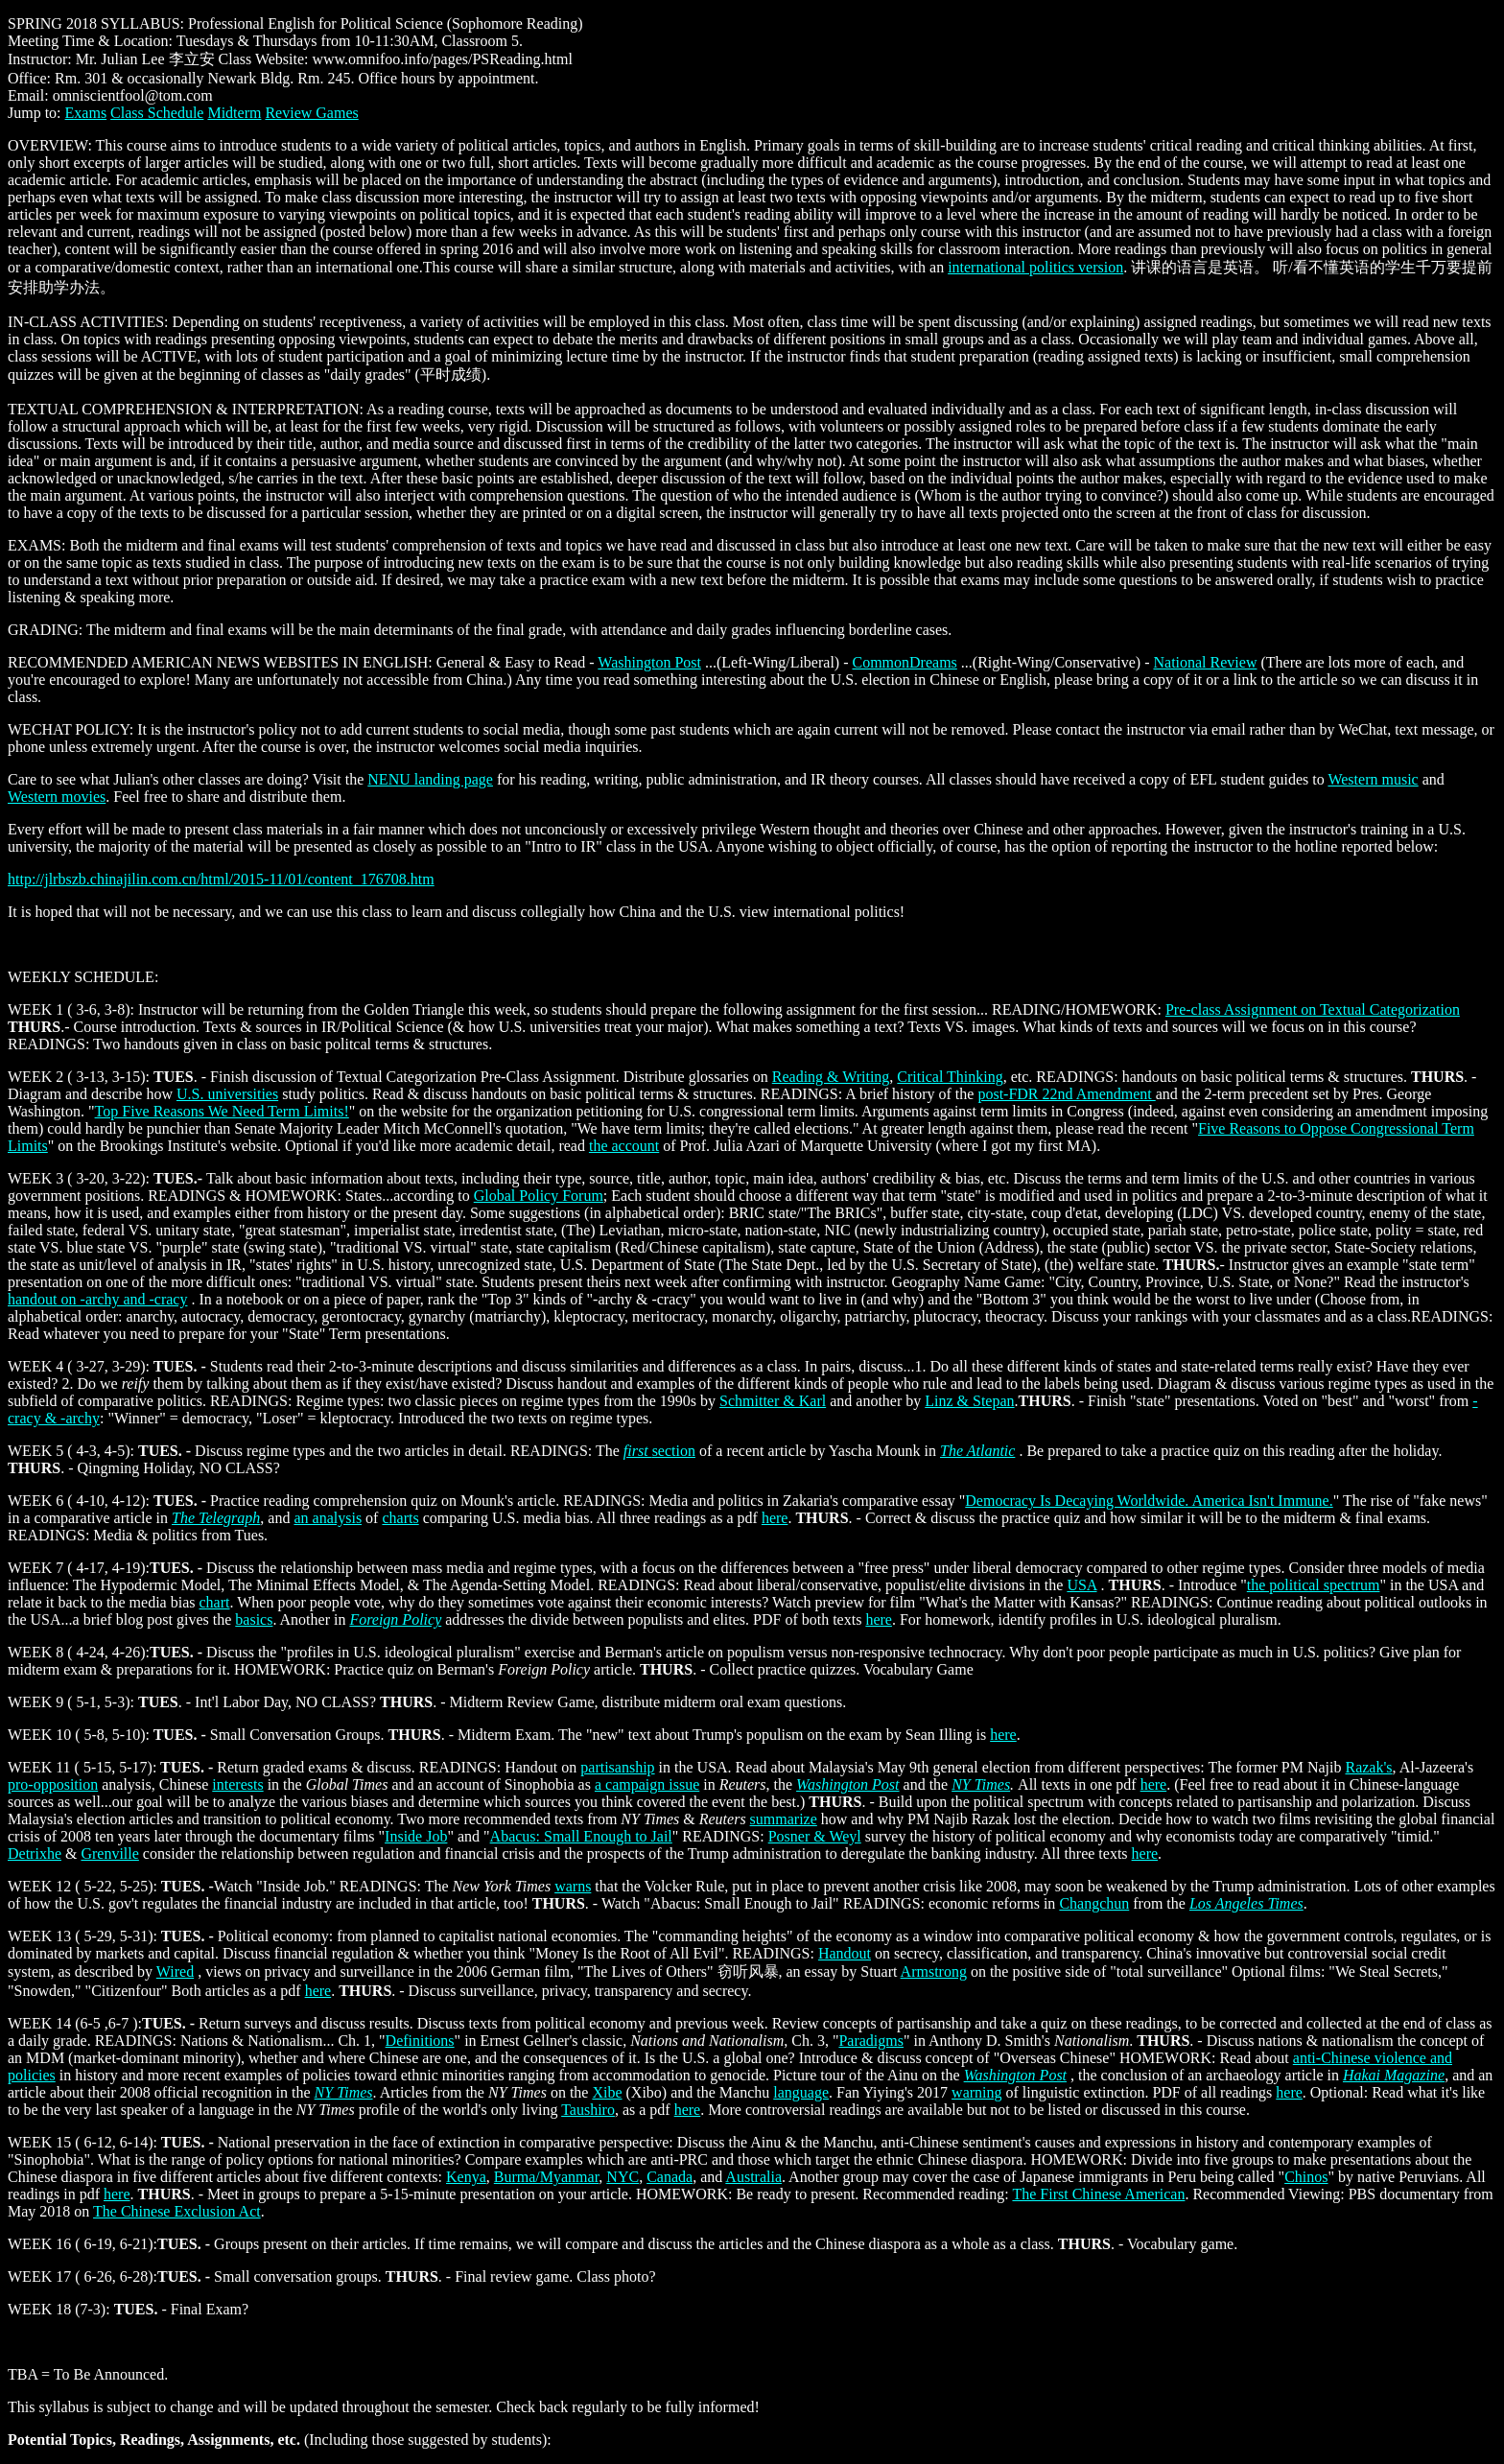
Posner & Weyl (814, 1836)
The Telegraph (216, 1518)
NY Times (981, 1784)
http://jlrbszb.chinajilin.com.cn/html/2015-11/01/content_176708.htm (221, 879)
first (637, 1451)
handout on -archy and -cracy (97, 1299)
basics (253, 1619)
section (673, 1451)
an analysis (328, 1518)
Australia (753, 2177)
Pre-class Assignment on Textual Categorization (1312, 1009)
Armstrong (934, 1971)
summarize (783, 1819)
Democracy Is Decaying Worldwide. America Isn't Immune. (1148, 1500)
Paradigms (871, 2040)
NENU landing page (430, 779)
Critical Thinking (949, 1076)
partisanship (617, 1767)
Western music (1373, 779)
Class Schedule (156, 113)
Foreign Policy (395, 1619)
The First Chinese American (1098, 2194)
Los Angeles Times (1246, 1903)
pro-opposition (53, 1784)
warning (976, 2092)
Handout (844, 1953)
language (801, 2092)
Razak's (1368, 1767)
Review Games (311, 113)
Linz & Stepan (969, 1401)
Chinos (1306, 2177)
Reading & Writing (831, 1076)
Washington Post (649, 662)
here (775, 1518)
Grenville (109, 1853)
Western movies (57, 796)
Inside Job (416, 1836)
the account (624, 1146)
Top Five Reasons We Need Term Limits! (222, 1111)
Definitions (420, 2040)
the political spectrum (1313, 1585)
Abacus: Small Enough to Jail (581, 1836)
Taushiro (588, 2109)
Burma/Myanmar (546, 2177)
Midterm (234, 113)
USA (1081, 1585)
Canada (669, 2177)
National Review (1205, 662)
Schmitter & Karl (772, 1401)
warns (572, 1886)
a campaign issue (647, 1784)
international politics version (1035, 267)
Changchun (1094, 1903)
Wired (175, 1971)
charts (400, 1518)
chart (214, 1602)
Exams (86, 113)
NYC (622, 2177)
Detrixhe (34, 1853)
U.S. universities (227, 1094)
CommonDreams (904, 662)
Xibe (607, 2092)
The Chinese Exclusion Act (177, 2211)
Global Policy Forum (538, 1195)
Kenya (466, 2177)
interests (237, 1784)
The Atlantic (977, 1451)
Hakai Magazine (1394, 2075)
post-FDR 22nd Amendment (1066, 1094)
